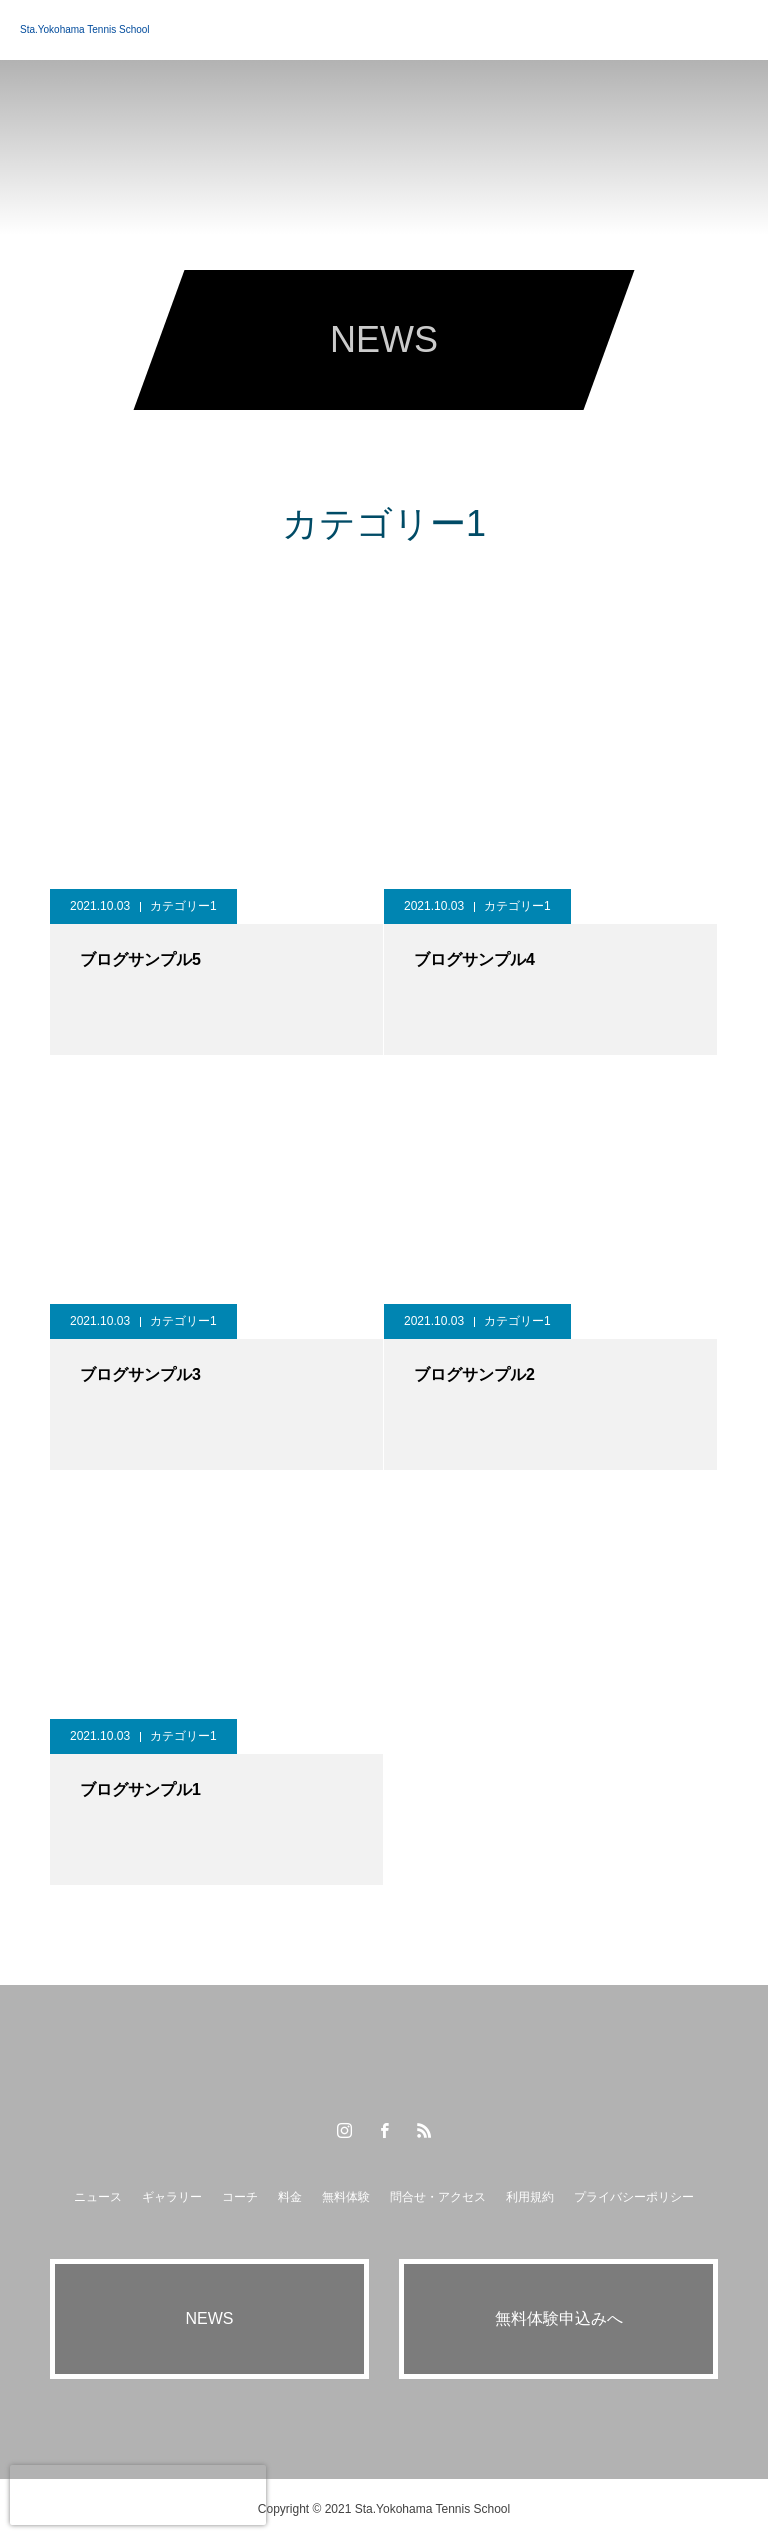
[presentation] (138, 2495)
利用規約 (530, 2197)
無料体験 (346, 2197)
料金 (290, 2197)
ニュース (98, 2197)
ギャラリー (172, 2197)
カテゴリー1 (183, 906)
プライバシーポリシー (634, 2197)
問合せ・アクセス (438, 2197)
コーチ (240, 2197)
